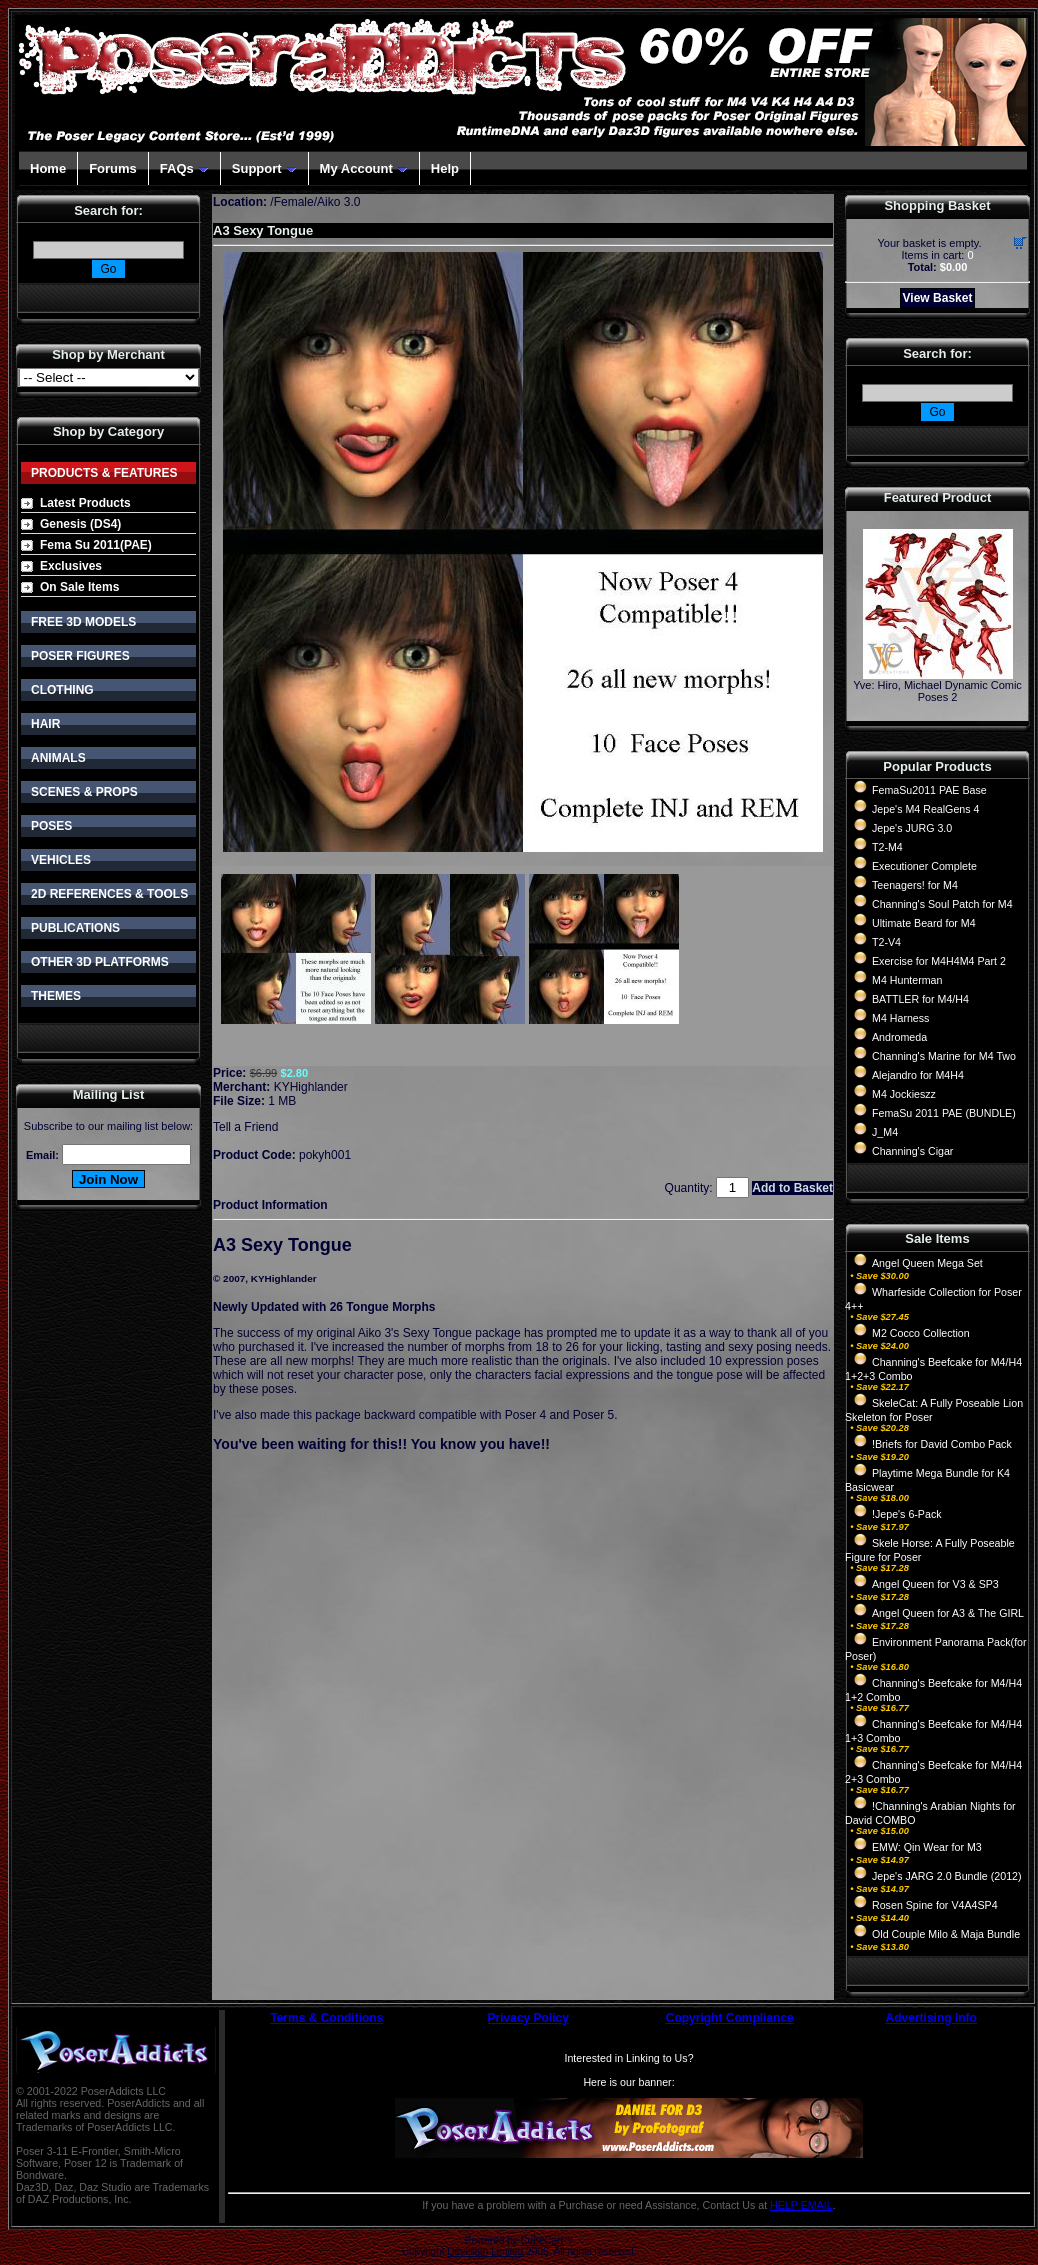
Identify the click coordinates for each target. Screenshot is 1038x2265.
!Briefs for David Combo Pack (942, 1444)
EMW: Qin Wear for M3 (927, 1847)
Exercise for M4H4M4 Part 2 (939, 961)
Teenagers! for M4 (915, 885)
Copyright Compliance (730, 2018)
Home (48, 168)
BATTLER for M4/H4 (920, 999)
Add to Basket (792, 1188)
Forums (113, 168)
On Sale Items (79, 587)
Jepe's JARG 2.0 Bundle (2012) (947, 1876)
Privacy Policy (528, 2018)
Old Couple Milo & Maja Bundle (946, 1934)
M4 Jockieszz (904, 1094)
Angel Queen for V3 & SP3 (935, 1584)
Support (264, 168)
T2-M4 (887, 847)
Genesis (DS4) (80, 524)
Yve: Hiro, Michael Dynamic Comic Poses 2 (937, 691)
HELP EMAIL (801, 2205)
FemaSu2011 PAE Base (929, 790)
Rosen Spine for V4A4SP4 (935, 1905)
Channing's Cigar (912, 1151)
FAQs (184, 168)
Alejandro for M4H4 (918, 1075)
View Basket (938, 298)
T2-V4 (886, 942)
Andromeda (899, 1037)
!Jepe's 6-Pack (907, 1514)
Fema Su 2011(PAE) (96, 545)
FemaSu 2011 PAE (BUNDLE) (944, 1113)
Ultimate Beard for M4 (924, 923)
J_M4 (885, 1132)
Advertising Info (931, 2018)
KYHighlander (311, 1087)
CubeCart (541, 2240)
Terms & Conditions (326, 2018)
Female (294, 202)
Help (445, 168)
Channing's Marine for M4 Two (944, 1056)
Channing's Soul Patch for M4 (942, 904)
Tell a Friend (245, 1127)
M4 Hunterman (907, 980)
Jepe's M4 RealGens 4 (925, 809)
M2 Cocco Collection (921, 1333)
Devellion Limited (485, 2251)
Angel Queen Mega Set (927, 1263)
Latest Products (85, 503)
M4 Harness (900, 1018)
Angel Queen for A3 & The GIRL (948, 1613)
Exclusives (71, 566)
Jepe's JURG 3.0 (912, 828)
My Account (364, 168)
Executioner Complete (924, 866)
